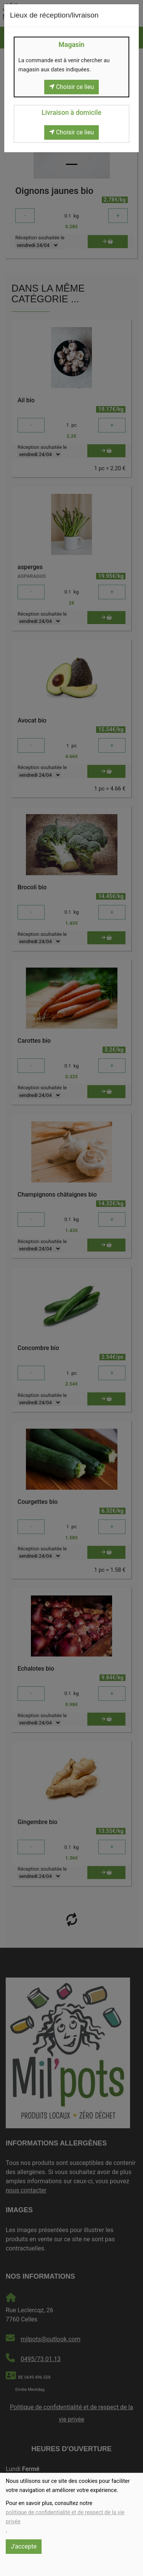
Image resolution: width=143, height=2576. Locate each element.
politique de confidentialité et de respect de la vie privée (65, 2517)
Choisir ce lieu (71, 86)
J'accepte (24, 2546)
